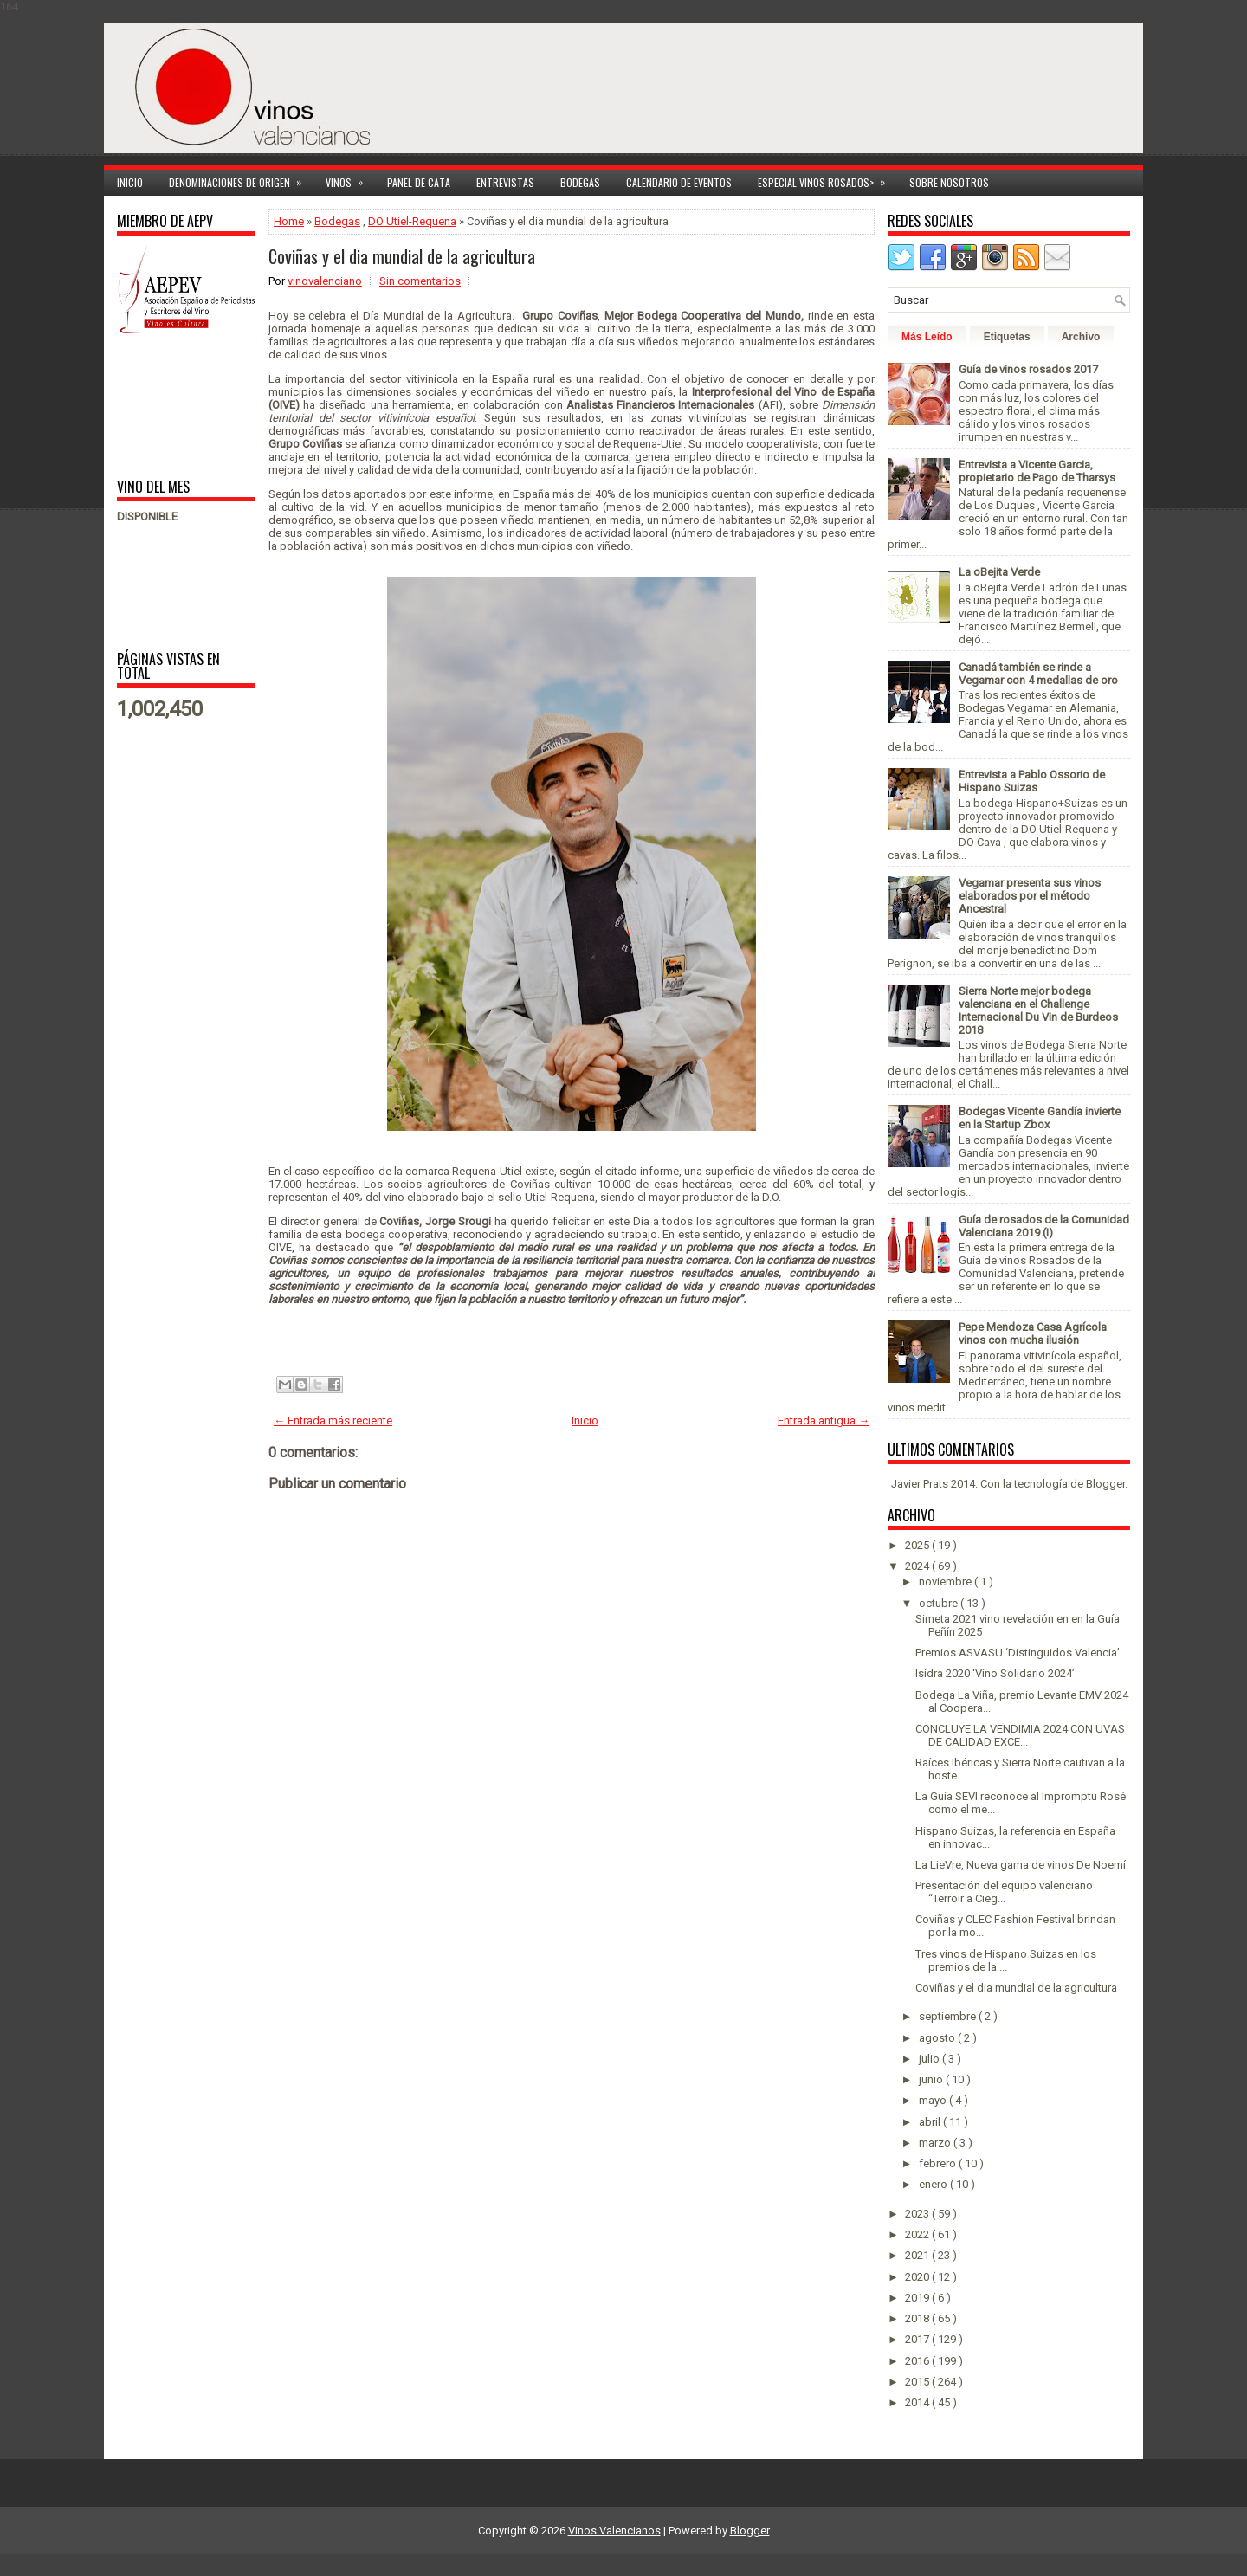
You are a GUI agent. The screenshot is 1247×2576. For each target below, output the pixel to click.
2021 (918, 2255)
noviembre (946, 1581)
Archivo (1081, 337)
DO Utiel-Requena (412, 221)
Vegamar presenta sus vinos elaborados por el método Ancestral (1030, 895)
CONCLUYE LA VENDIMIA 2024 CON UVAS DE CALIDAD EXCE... (1020, 1735)
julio (930, 2058)
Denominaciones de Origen (241, 180)
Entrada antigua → (823, 1420)
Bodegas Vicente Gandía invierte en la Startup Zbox (1040, 1118)
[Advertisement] (171, 405)
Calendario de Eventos (679, 182)
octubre (939, 1603)
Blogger (1105, 1483)
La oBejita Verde (999, 571)
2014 (918, 2402)
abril (931, 2121)
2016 (918, 2360)
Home (289, 221)
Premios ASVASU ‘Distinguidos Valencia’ (1017, 1652)
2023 (918, 2213)
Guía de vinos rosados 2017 (1028, 369)
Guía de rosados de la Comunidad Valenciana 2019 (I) (1044, 1226)
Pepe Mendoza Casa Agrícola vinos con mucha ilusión (1033, 1333)
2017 (918, 2339)
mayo (934, 2100)
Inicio (130, 182)
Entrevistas (505, 182)
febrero (939, 2163)
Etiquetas (1007, 337)
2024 (918, 1565)
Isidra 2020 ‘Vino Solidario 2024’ (995, 1673)
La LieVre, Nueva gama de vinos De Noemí (1020, 1864)
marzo (936, 2142)
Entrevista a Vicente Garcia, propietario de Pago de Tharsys (1037, 471)
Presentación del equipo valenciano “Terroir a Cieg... (1004, 1892)
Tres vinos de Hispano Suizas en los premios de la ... (1005, 1960)
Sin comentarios (420, 280)
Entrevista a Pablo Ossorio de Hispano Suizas (1032, 781)
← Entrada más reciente (333, 1420)
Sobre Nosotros (949, 182)
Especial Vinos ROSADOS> (827, 180)
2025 (918, 1545)
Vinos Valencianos (614, 2530)
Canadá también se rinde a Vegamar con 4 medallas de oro (1038, 674)
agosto (938, 2037)
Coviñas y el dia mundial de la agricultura (401, 256)
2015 (918, 2381)
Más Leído (927, 337)
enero (934, 2184)
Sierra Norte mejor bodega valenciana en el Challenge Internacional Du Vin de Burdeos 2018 (1038, 1010)
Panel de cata (418, 182)
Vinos (350, 180)
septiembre (949, 2016)
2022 (918, 2234)
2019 (918, 2297)
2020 (918, 2276)
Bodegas (580, 182)
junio (932, 2079)
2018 (918, 2318)
